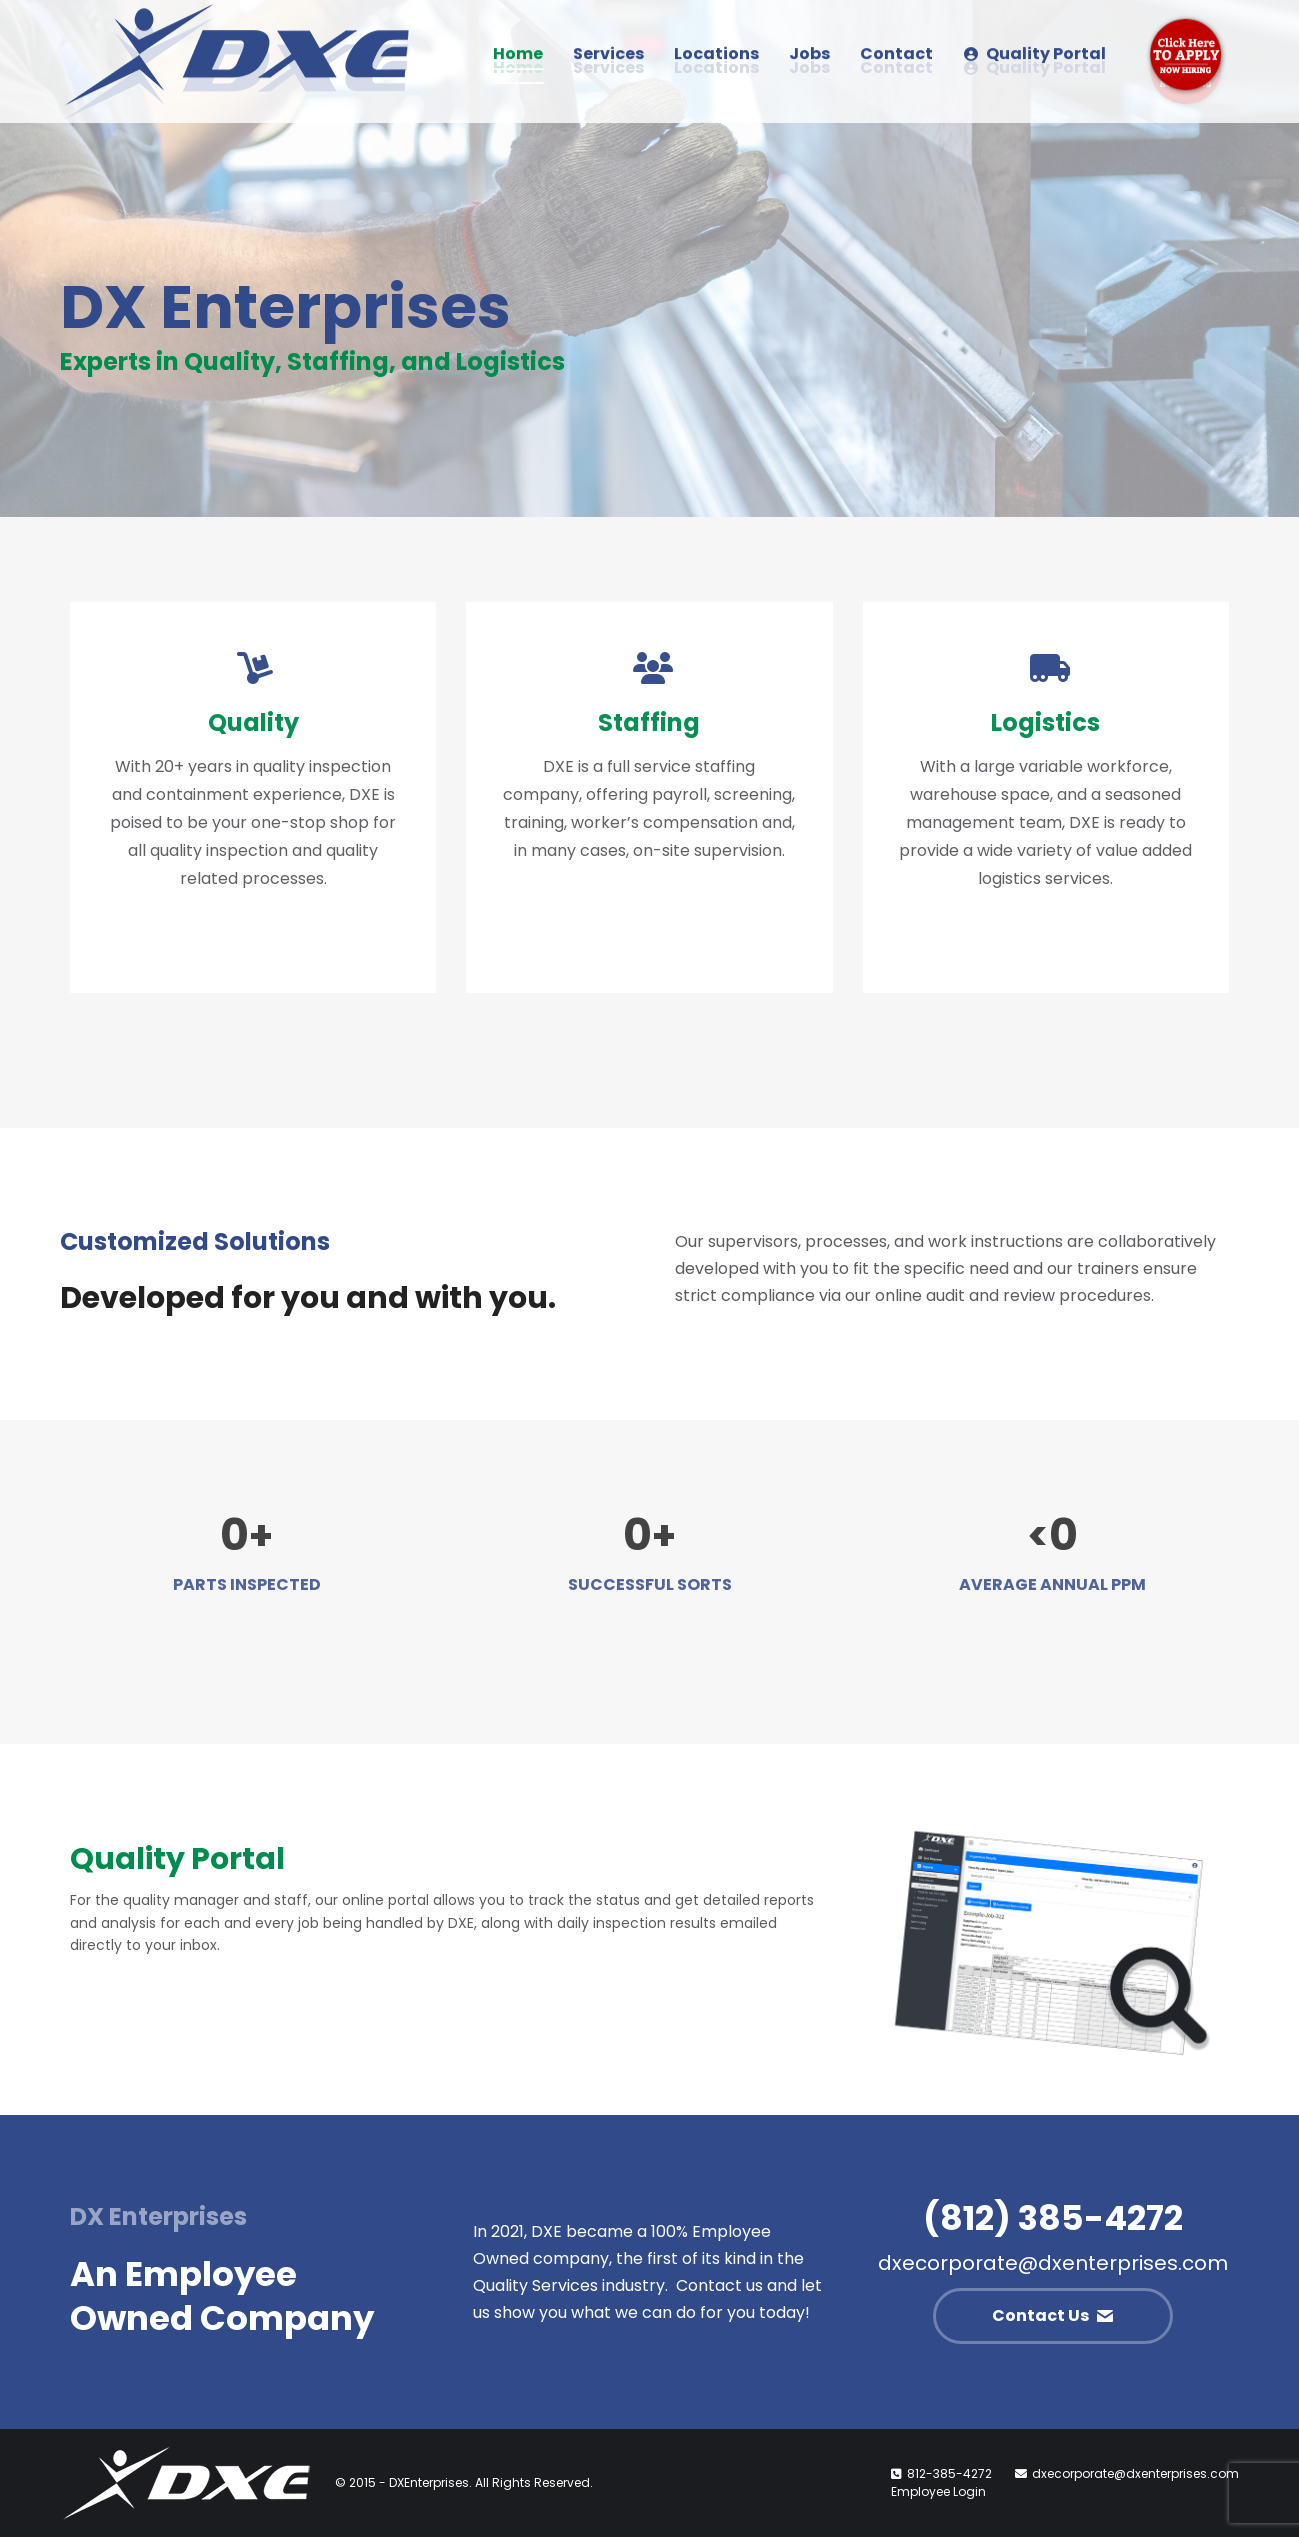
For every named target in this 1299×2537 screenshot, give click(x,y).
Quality (253, 722)
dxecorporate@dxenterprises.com (1053, 2263)
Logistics (1045, 722)
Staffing (649, 722)
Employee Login (938, 2491)
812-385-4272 (949, 2473)
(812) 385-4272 (1053, 2218)
